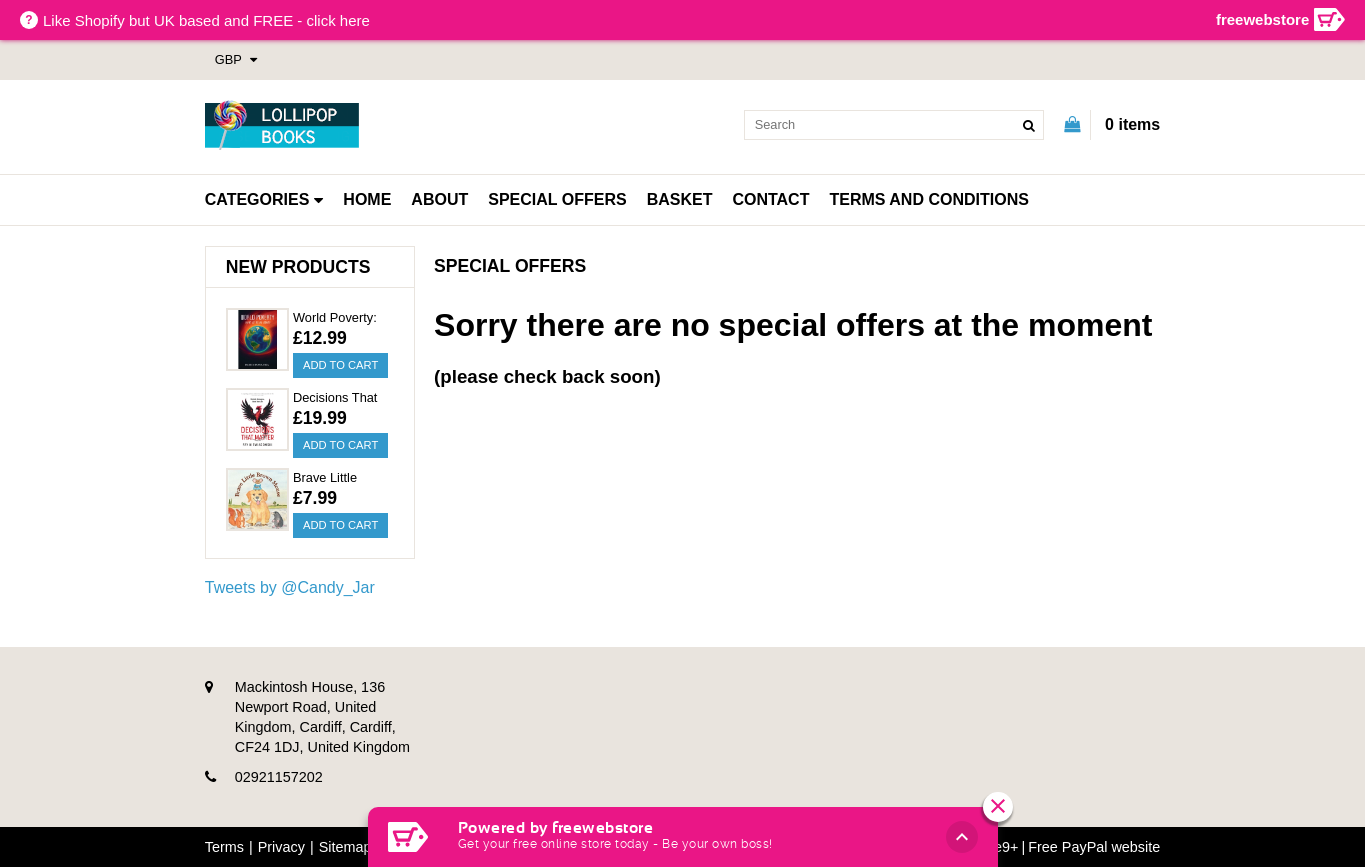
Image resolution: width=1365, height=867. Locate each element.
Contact (770, 199)
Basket (680, 199)
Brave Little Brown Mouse (332, 479)
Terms (224, 847)
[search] (894, 125)
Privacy (281, 847)
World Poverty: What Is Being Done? (335, 319)
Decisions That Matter (335, 399)
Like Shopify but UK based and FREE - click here (206, 20)
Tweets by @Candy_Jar (290, 587)
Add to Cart (340, 365)
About (439, 199)
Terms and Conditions (928, 199)
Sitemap (345, 847)
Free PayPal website (1094, 847)
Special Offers (557, 199)
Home (367, 199)
